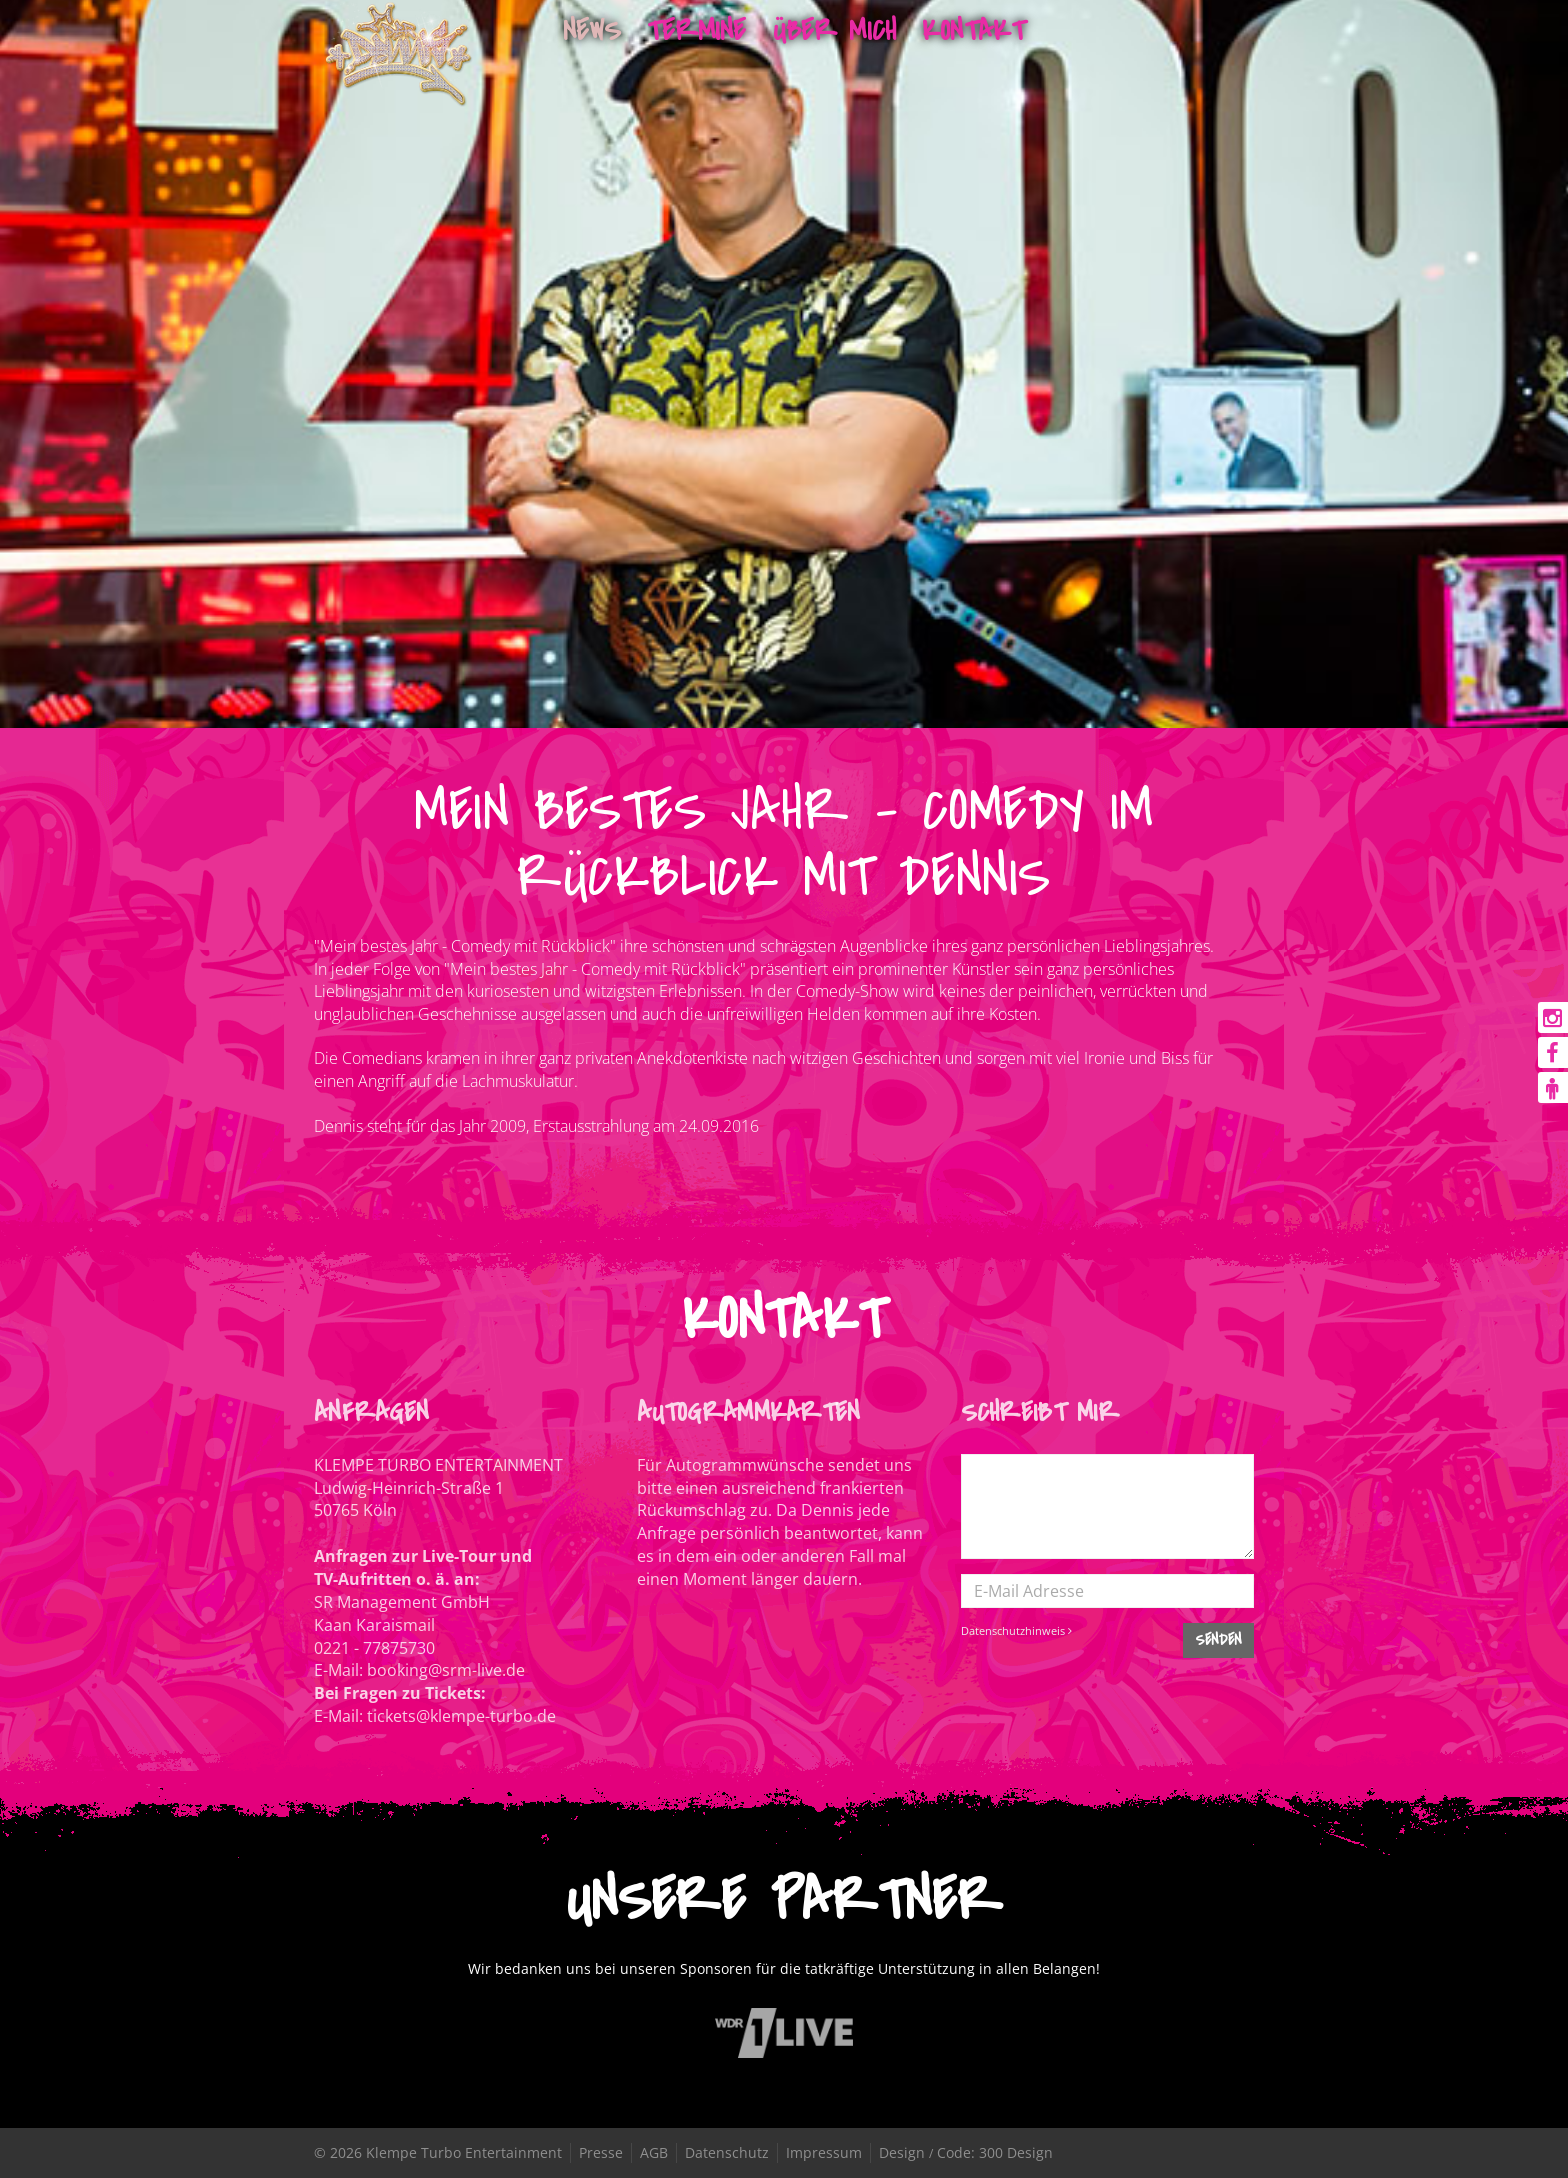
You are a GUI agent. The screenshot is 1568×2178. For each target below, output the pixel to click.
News (592, 30)
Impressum (824, 2152)
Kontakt (973, 30)
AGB (654, 2152)
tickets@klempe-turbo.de (461, 1716)
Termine (696, 30)
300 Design (1016, 2152)
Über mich (834, 30)
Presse (601, 2152)
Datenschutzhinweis (1016, 1630)
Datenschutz (727, 2152)
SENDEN (1218, 1640)
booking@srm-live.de (446, 1670)
